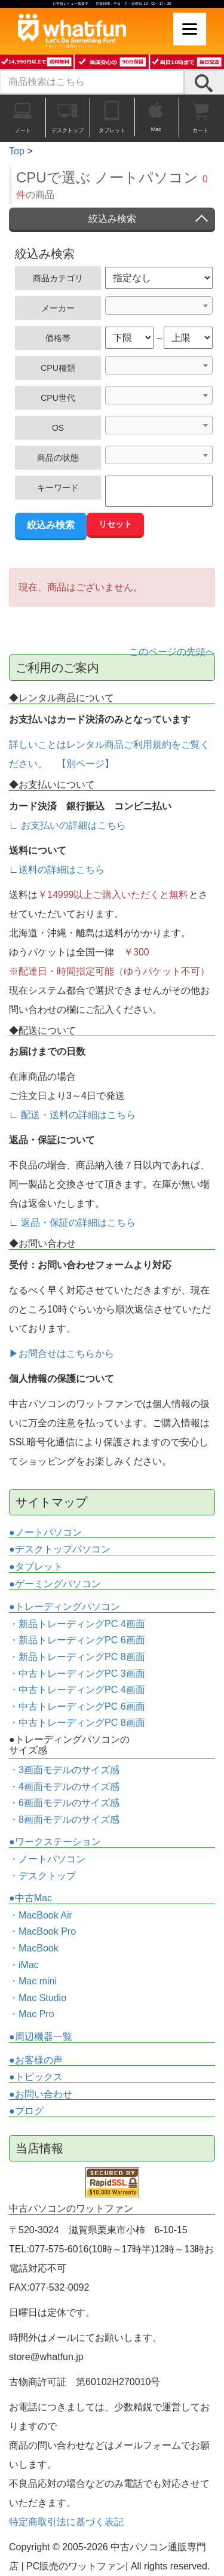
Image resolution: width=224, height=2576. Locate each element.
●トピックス (36, 2077)
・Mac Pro (31, 2014)
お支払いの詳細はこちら (73, 825)
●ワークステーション (55, 1842)
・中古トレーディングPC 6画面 (77, 1706)
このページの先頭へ (172, 652)
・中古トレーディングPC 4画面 (77, 1690)
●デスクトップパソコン (60, 1549)
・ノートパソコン (47, 1859)
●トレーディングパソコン (64, 1606)
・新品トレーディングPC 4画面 (77, 1624)
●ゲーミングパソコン (55, 1584)
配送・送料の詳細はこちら (78, 1115)
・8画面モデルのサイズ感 (64, 1819)
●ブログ (26, 2111)
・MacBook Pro (42, 1931)
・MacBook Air (40, 1915)
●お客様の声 (36, 2060)
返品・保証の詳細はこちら (78, 1222)
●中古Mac (30, 1898)
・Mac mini (33, 1981)
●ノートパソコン (45, 1532)
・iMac (24, 1965)
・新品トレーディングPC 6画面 (77, 1640)
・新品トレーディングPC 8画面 (77, 1657)
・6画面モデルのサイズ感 (64, 1803)
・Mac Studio (37, 1998)
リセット (115, 524)
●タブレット (36, 1566)
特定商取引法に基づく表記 (66, 2522)
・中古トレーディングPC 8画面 (77, 1723)
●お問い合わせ (40, 2094)
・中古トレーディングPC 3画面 (77, 1673)
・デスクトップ (42, 1876)
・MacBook (34, 1948)
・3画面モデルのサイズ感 (64, 1770)
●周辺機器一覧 (40, 2037)
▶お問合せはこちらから (61, 1353)
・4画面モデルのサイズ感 (64, 1787)
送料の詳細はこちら (62, 869)
